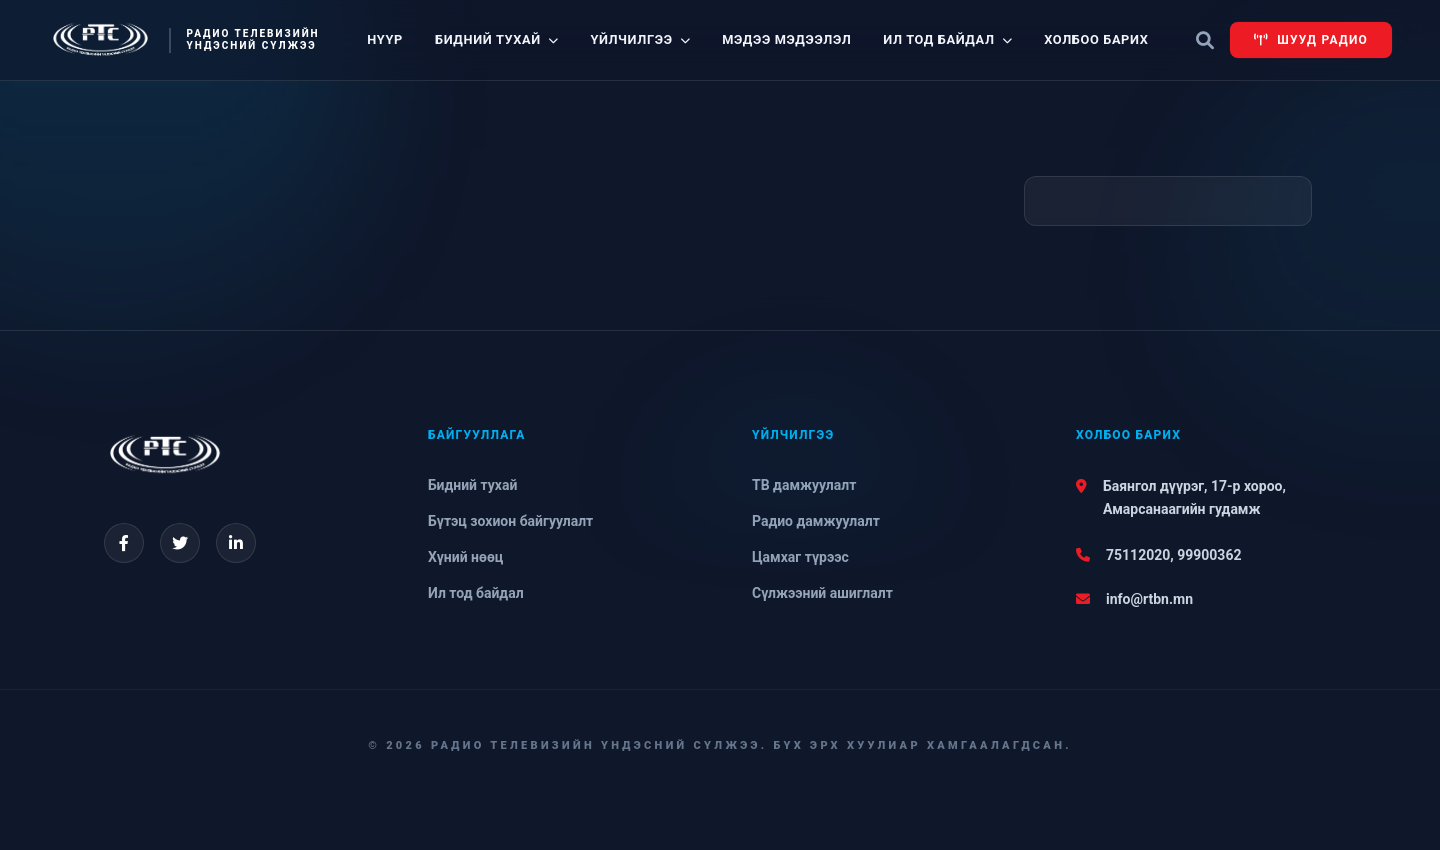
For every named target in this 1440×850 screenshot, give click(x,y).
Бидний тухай (496, 39)
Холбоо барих (1096, 39)
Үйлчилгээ (640, 39)
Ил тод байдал (947, 39)
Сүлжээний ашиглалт (822, 593)
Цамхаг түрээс (800, 557)
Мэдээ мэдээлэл (786, 39)
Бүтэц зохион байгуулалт (510, 521)
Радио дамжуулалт (816, 521)
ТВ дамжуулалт (804, 485)
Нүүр (385, 39)
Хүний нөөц (465, 557)
